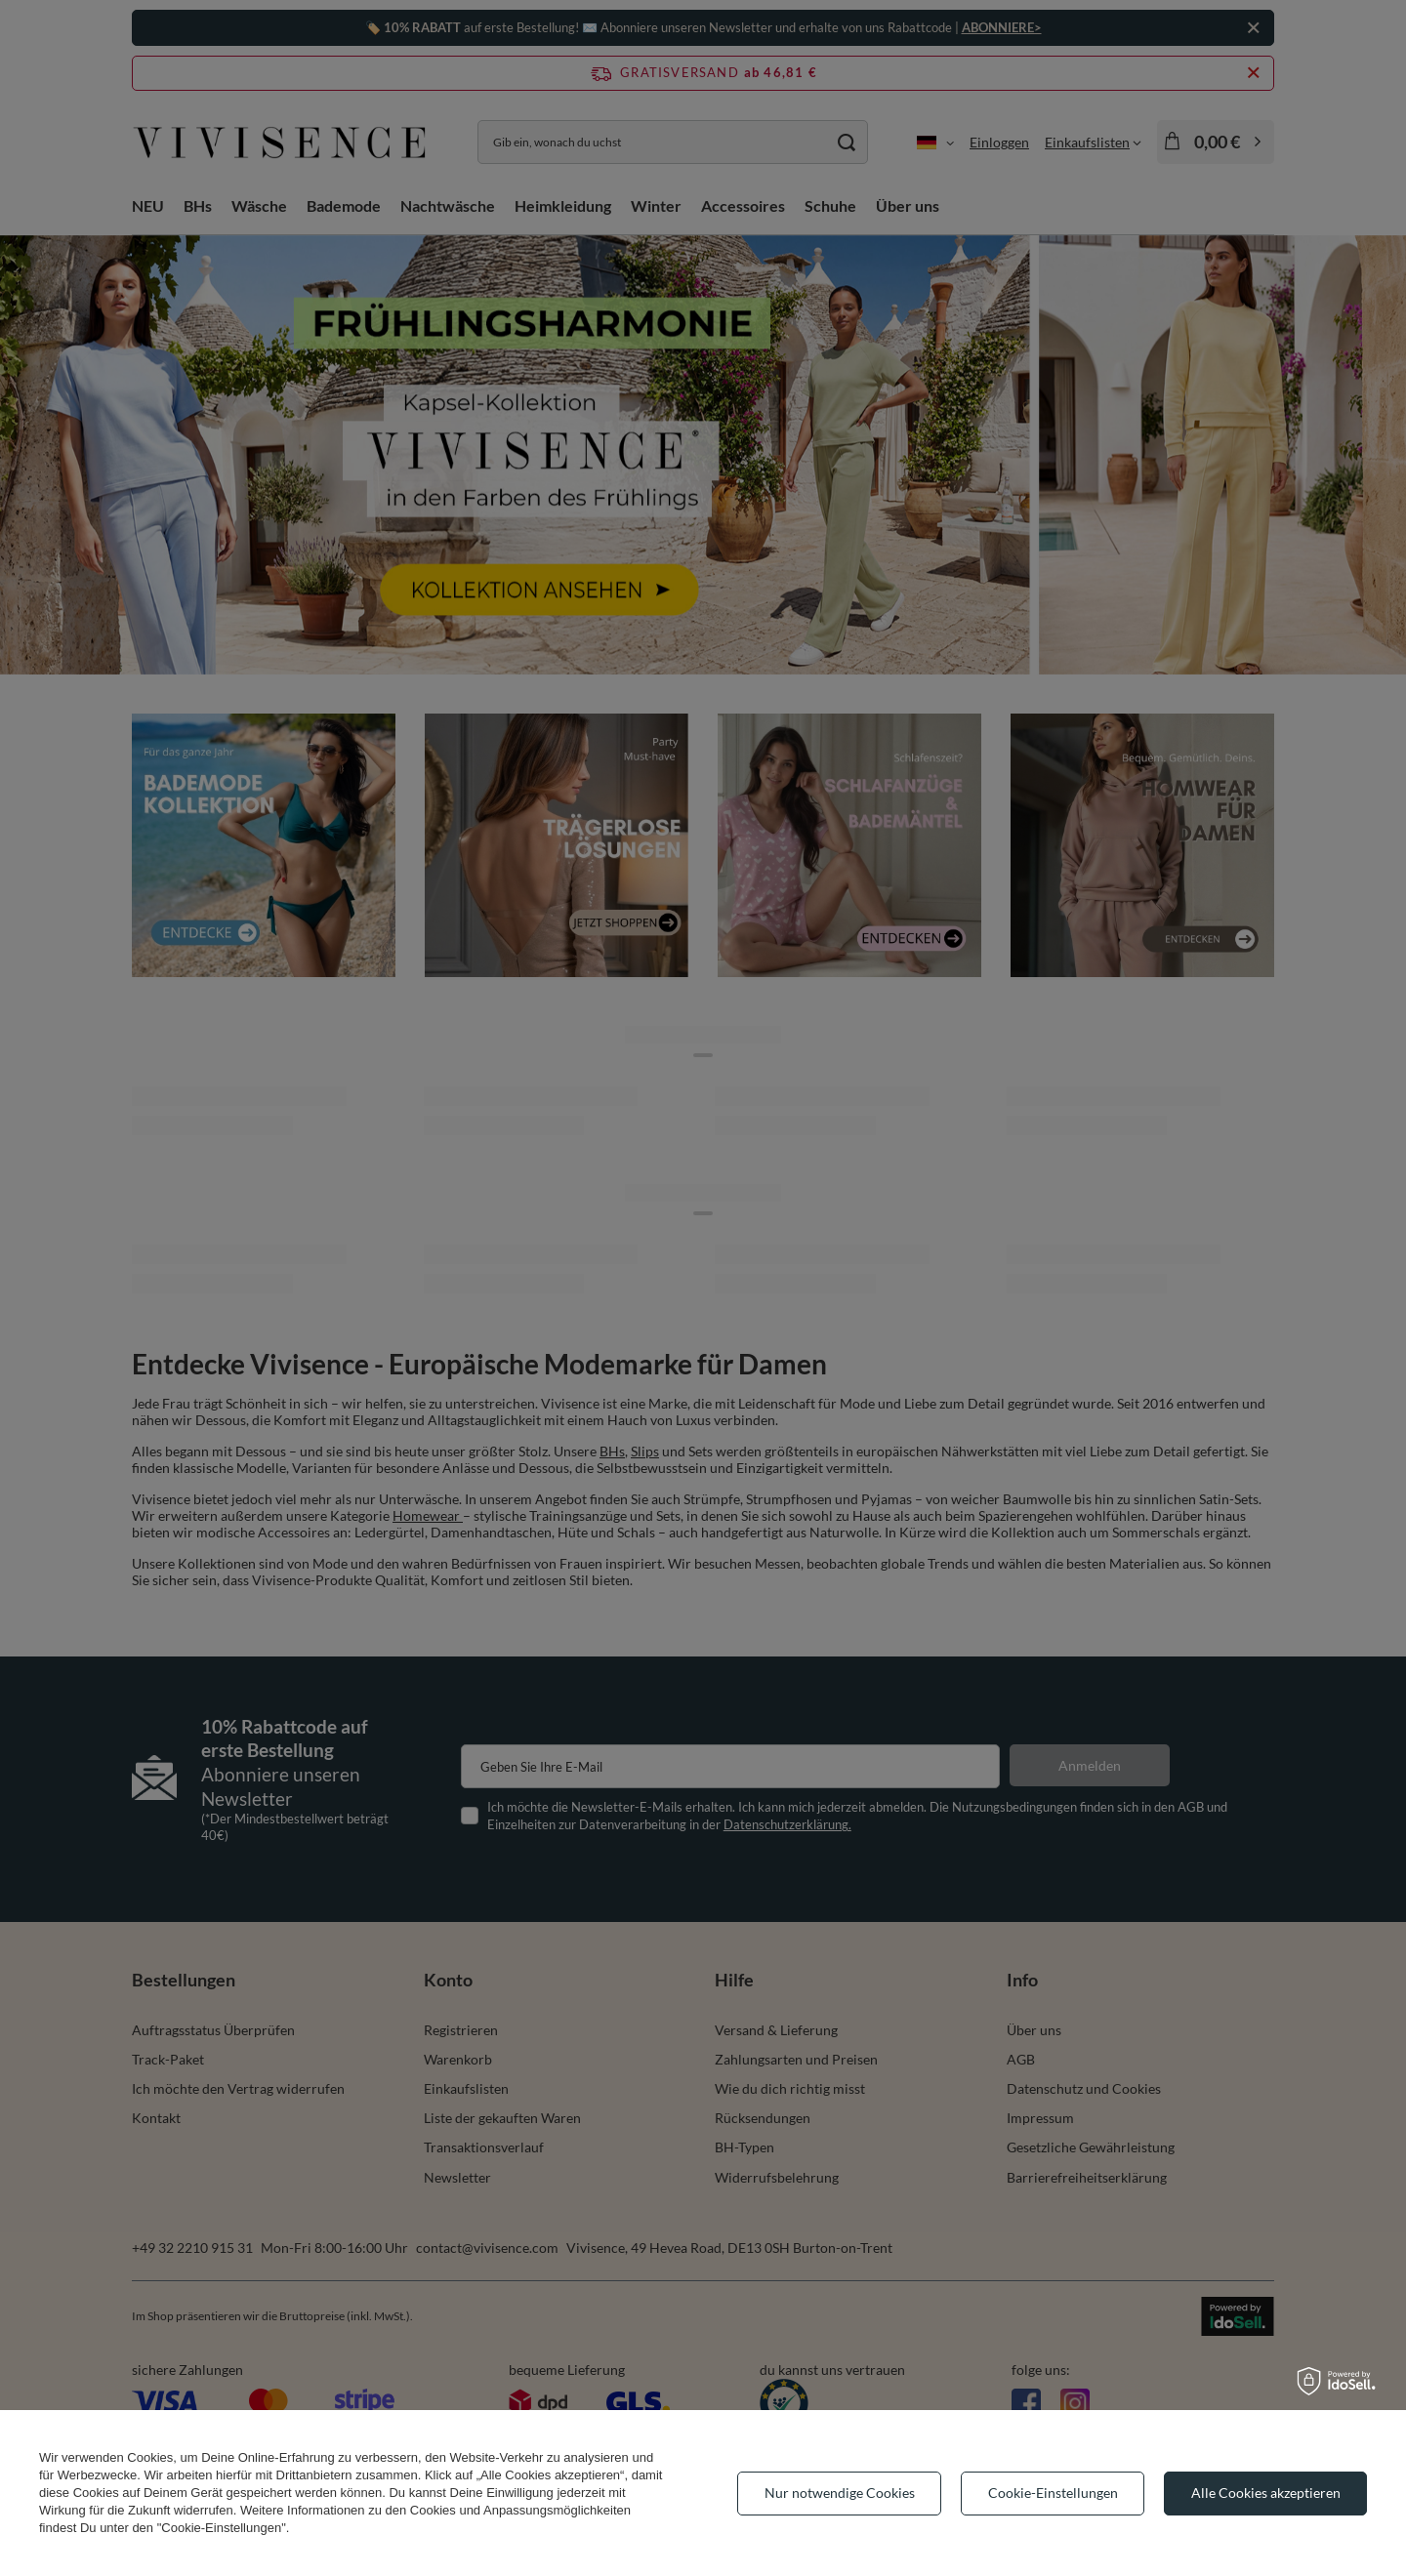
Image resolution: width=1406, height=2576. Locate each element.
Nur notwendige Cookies (840, 2492)
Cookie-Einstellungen (1053, 2492)
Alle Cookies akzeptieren (1266, 2492)
